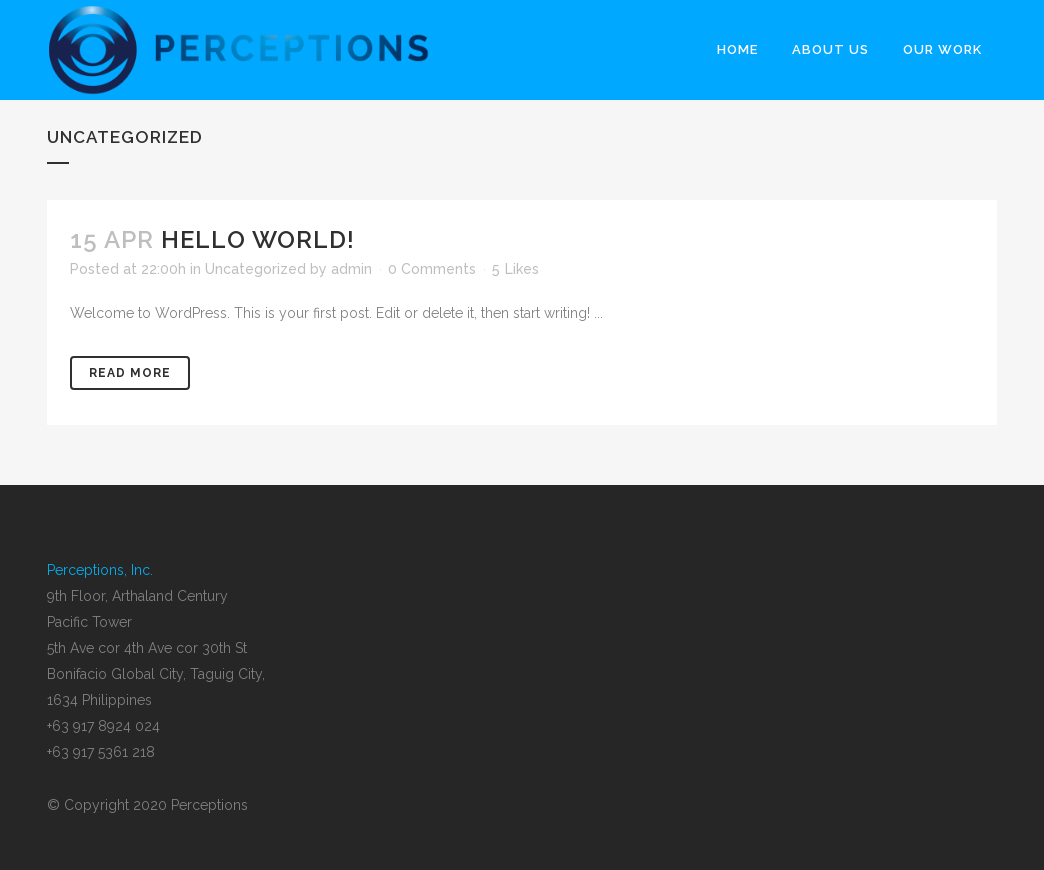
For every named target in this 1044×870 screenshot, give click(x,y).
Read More (130, 373)
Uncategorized (255, 269)
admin (351, 269)
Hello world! (258, 239)
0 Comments (432, 269)
